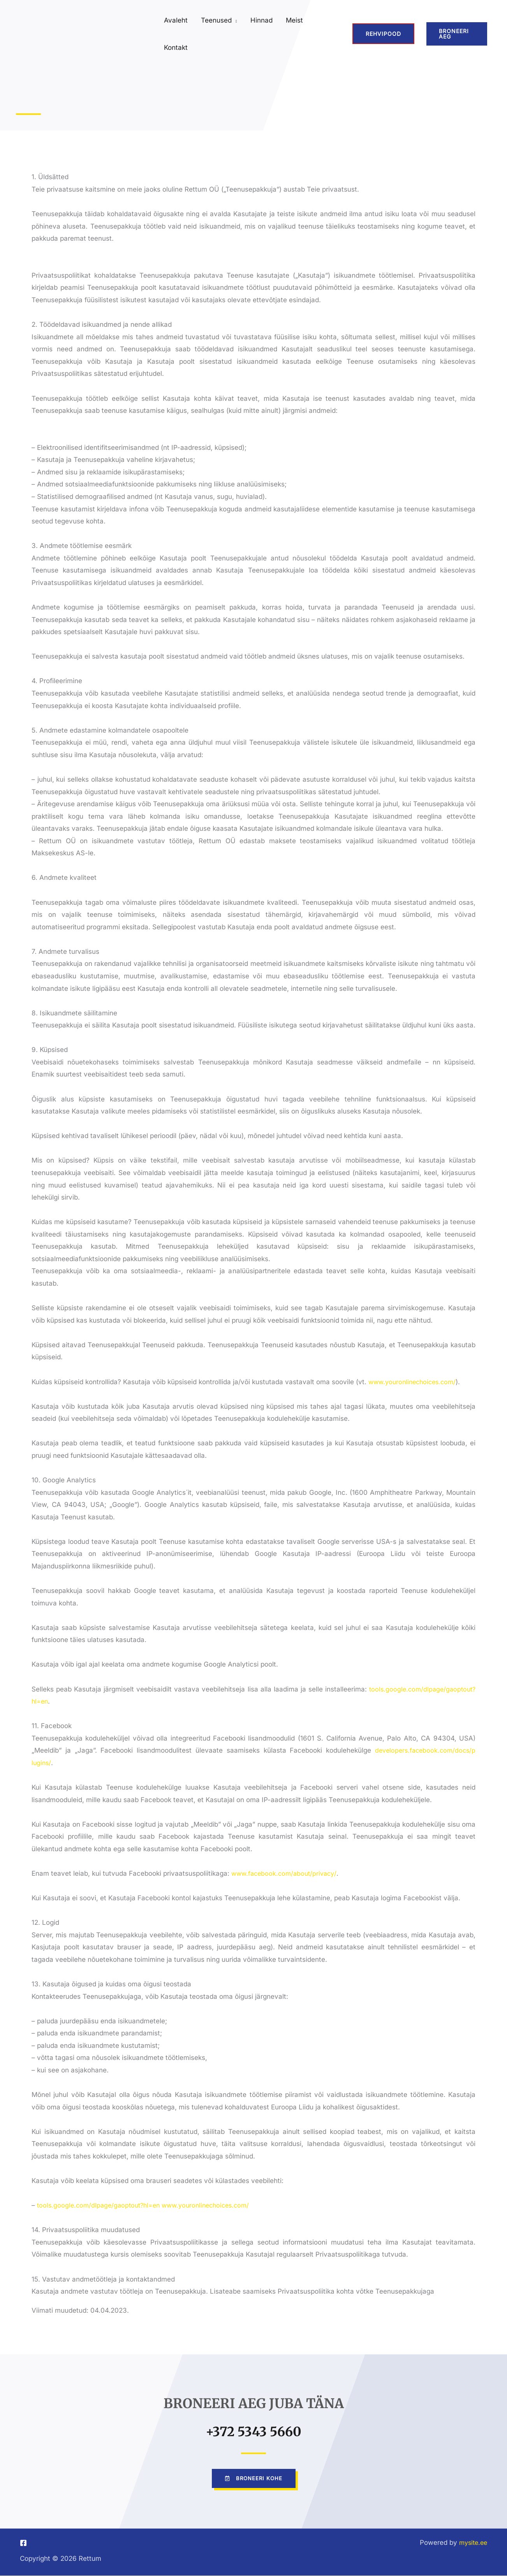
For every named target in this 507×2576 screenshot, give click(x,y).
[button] (456, 34)
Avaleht (176, 20)
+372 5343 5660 (254, 2430)
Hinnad (261, 20)
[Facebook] (23, 2543)
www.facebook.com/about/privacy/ (286, 1873)
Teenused (216, 20)
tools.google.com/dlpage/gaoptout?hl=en (101, 2205)
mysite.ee (471, 2543)
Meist (294, 20)
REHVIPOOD (383, 33)
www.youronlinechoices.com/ (414, 1382)
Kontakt (176, 47)
